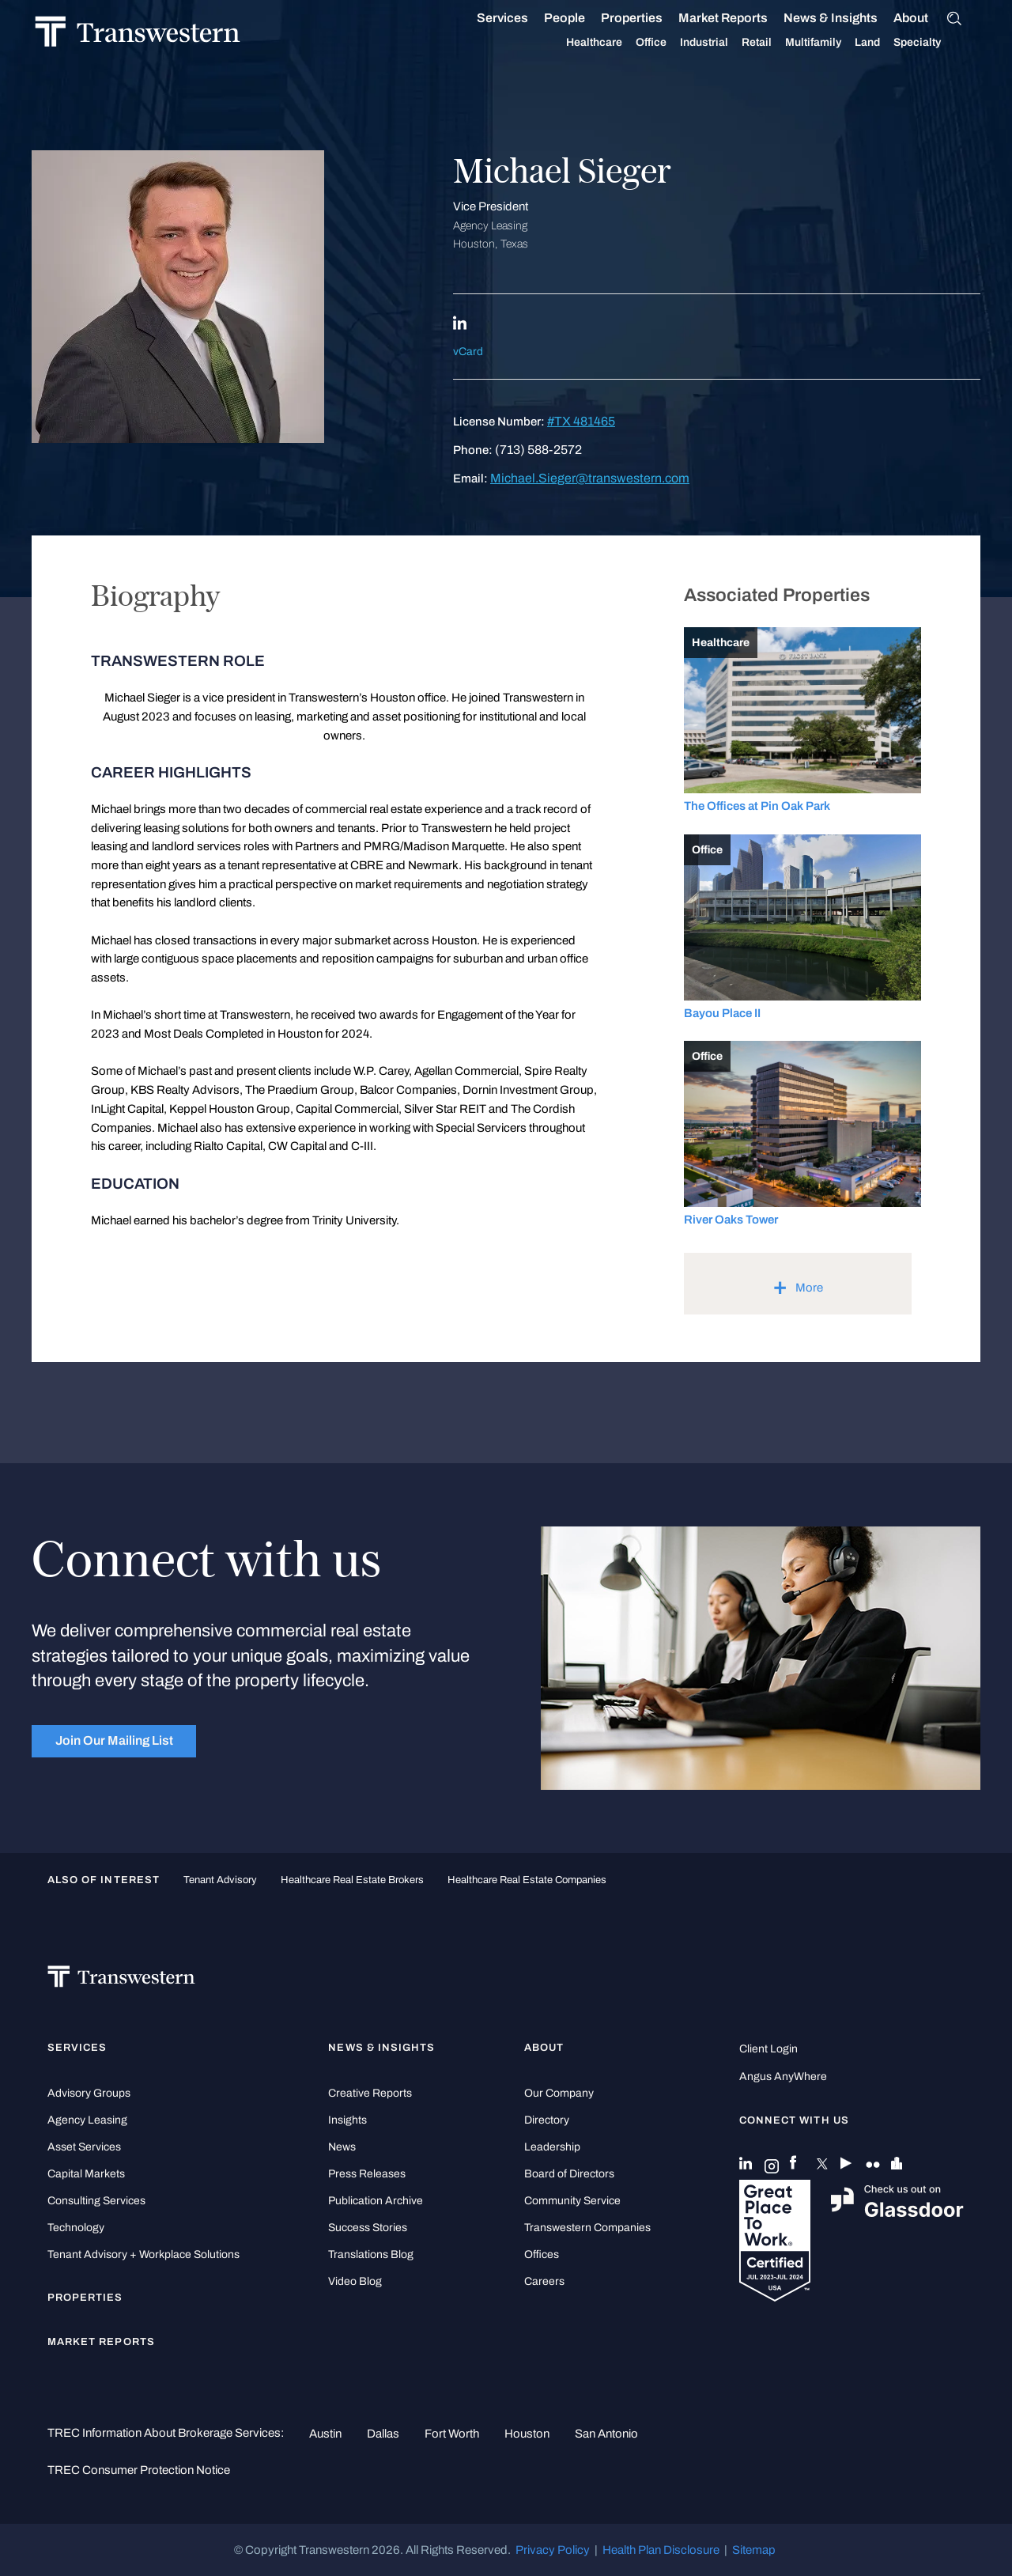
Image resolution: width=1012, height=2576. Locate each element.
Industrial (723, 42)
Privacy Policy (552, 2550)
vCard (468, 351)
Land (886, 42)
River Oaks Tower (731, 1219)
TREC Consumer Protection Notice (138, 2470)
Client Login (768, 2049)
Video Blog (355, 2281)
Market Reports (742, 18)
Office (670, 42)
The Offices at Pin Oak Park (757, 806)
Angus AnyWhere (783, 2076)
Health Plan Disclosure (660, 2550)
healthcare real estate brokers (352, 1880)
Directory (546, 2120)
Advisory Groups (88, 2093)
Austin (325, 2433)
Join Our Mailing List (114, 1740)
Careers (544, 2281)
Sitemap (754, 2550)
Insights (347, 2120)
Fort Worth (452, 2433)
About (929, 18)
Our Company (559, 2093)
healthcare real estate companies (526, 1880)
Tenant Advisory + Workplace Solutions (143, 2254)
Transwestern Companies (587, 2228)
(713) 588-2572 (538, 449)
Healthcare (613, 42)
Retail (776, 42)
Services (521, 18)
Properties (651, 18)
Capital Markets (86, 2174)
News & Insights (849, 18)
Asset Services (84, 2147)
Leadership (552, 2147)
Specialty (936, 42)
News (342, 2147)
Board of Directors (569, 2174)
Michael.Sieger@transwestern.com (589, 478)
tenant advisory (220, 1880)
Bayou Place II (722, 1013)
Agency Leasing (87, 2120)
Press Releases (367, 2174)
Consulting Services (96, 2201)
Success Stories (367, 2228)
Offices (541, 2254)
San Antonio (606, 2433)
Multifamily (832, 42)
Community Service (572, 2201)
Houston (526, 2433)
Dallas (383, 2433)
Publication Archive (375, 2201)
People (583, 18)
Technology (75, 2228)
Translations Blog (370, 2254)
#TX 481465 (581, 421)
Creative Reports (370, 2093)
